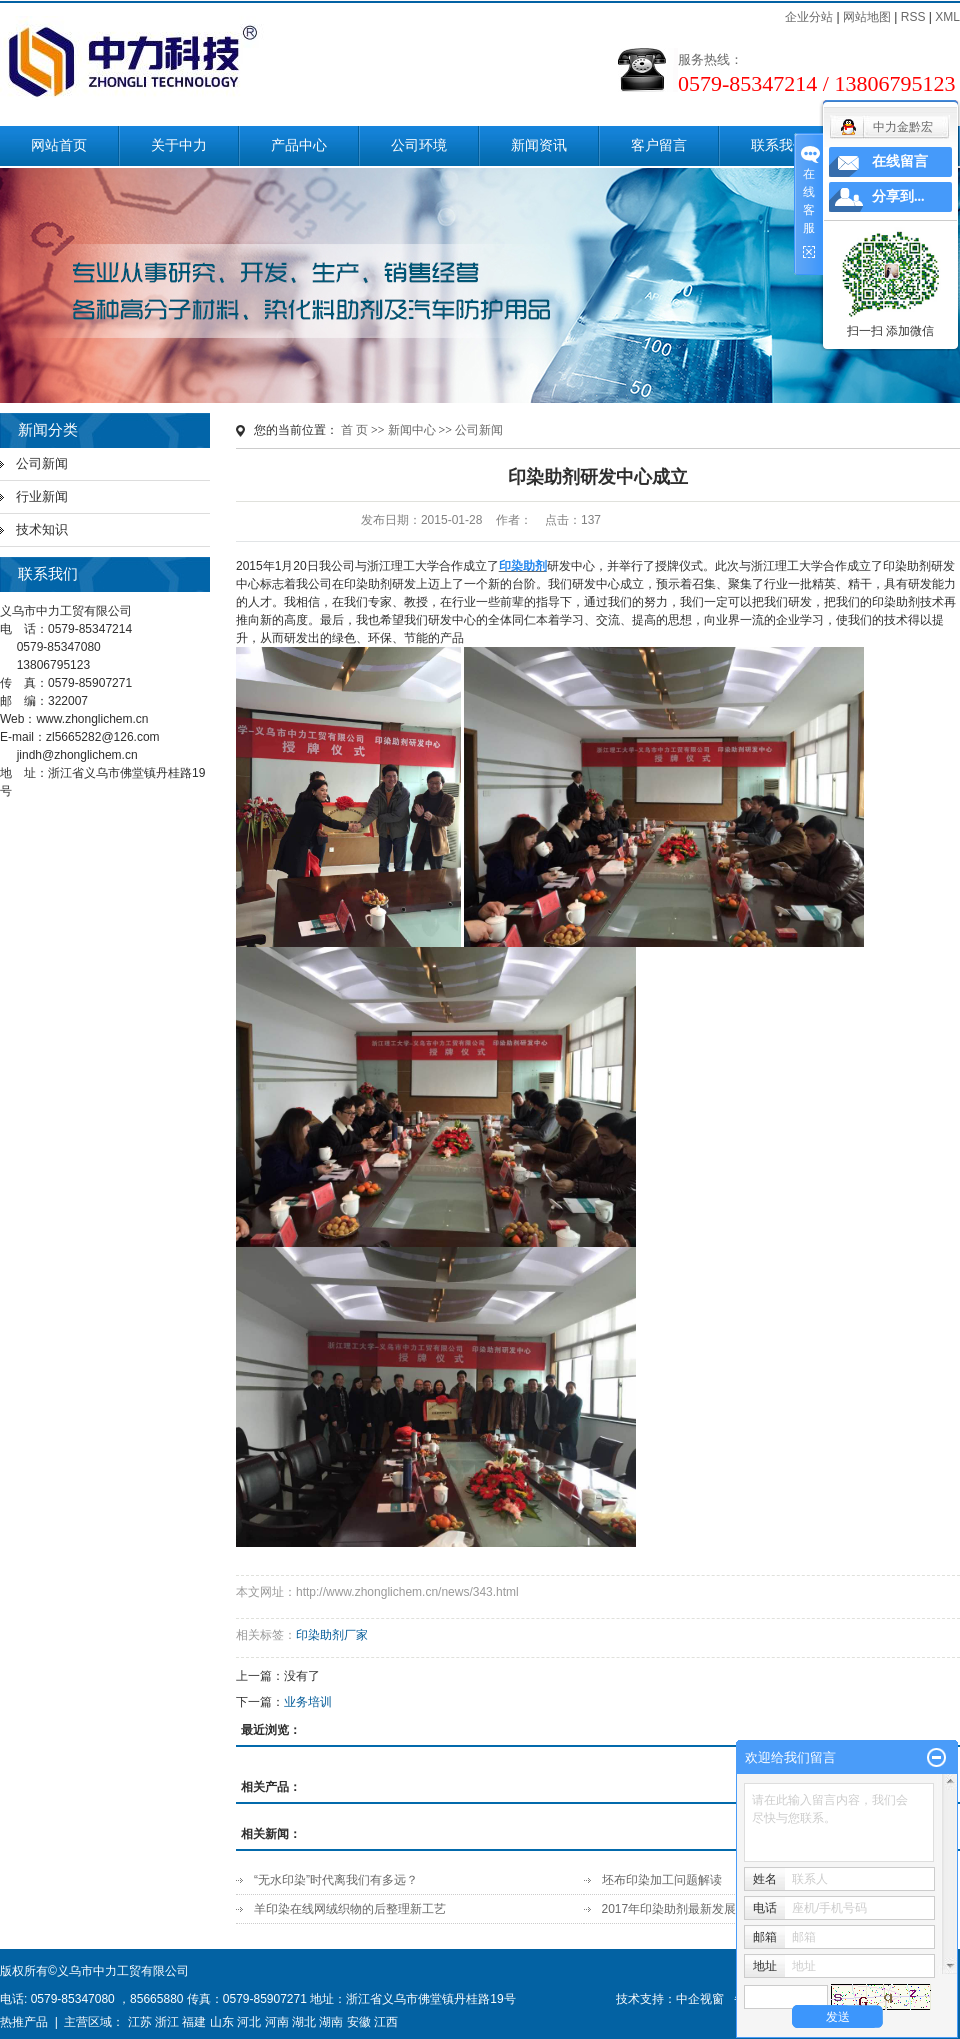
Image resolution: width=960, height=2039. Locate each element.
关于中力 (179, 145)
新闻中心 (412, 430)
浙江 (167, 2022)
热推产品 (24, 2022)
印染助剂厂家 (332, 1635)
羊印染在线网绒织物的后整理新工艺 (350, 1909)
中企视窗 (700, 1999)
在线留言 (900, 161)
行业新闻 (42, 496)
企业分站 (809, 17)
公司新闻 (42, 463)
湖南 (331, 2022)
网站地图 (867, 17)
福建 (194, 2022)
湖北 (304, 2022)
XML (947, 17)
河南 (277, 2022)
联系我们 (779, 145)
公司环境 (419, 145)
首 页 (354, 430)
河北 (249, 2022)
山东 (222, 2022)
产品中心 (299, 145)
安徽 (359, 2022)
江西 (386, 2022)
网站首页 (59, 145)
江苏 (140, 2022)
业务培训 (308, 1702)
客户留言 (659, 145)
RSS (913, 17)
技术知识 (42, 529)
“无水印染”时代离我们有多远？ (336, 1880)
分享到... (898, 196)
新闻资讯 (539, 145)
